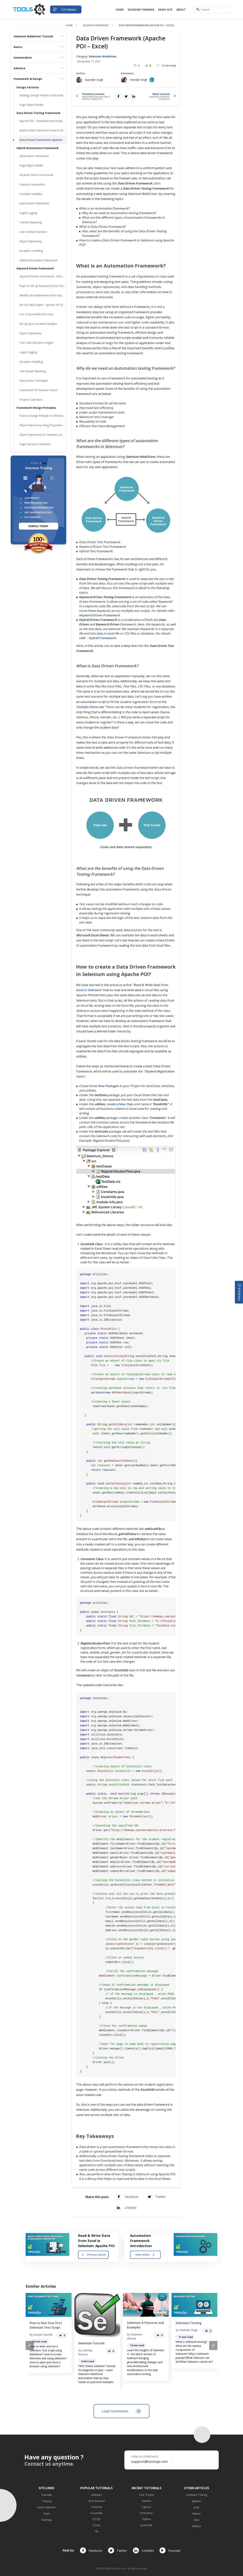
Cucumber (96, 2513)
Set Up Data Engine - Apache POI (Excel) (42, 305)
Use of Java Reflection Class (36, 314)
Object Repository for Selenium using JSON (42, 434)
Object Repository (30, 241)
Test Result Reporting (32, 371)
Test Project (146, 2495)
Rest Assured (96, 2501)
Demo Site (165, 9)
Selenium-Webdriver (95, 25)
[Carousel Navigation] (121, 2345)
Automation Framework (34, 156)
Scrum (96, 2525)
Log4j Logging (28, 352)
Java (196, 2520)
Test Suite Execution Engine (36, 342)
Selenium (96, 2495)
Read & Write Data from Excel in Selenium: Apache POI (42, 130)
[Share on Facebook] (118, 96)
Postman (96, 2507)
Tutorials (46, 2495)
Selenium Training (141, 9)
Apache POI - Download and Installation (42, 121)
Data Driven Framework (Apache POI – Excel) (42, 140)
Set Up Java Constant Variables (38, 324)
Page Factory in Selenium (34, 444)
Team (46, 2513)
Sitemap (46, 2520)
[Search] (212, 9)
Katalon (146, 2501)
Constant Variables (30, 194)
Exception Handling (31, 251)
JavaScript (146, 2525)
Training (46, 2501)
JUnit (196, 2507)
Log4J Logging (28, 213)
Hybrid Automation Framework (38, 260)
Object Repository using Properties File (42, 425)
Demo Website (46, 2507)
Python (146, 2519)
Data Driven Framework (34, 203)
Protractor (146, 2513)
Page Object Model (31, 105)
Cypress (146, 2507)
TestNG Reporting (30, 222)
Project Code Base (31, 399)
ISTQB (96, 2519)
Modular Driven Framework (36, 175)
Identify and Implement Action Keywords (42, 295)
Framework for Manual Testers (38, 390)
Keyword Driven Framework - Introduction (42, 276)
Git (96, 2531)
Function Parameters (32, 184)
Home (120, 9)
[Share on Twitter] (126, 96)
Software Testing (196, 2495)
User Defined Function (33, 232)
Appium (196, 2501)
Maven (196, 2513)
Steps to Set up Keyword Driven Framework (42, 286)
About (181, 9)
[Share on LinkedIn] (134, 96)
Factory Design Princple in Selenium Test (42, 415)
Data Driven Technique (33, 380)
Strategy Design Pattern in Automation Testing (42, 95)
